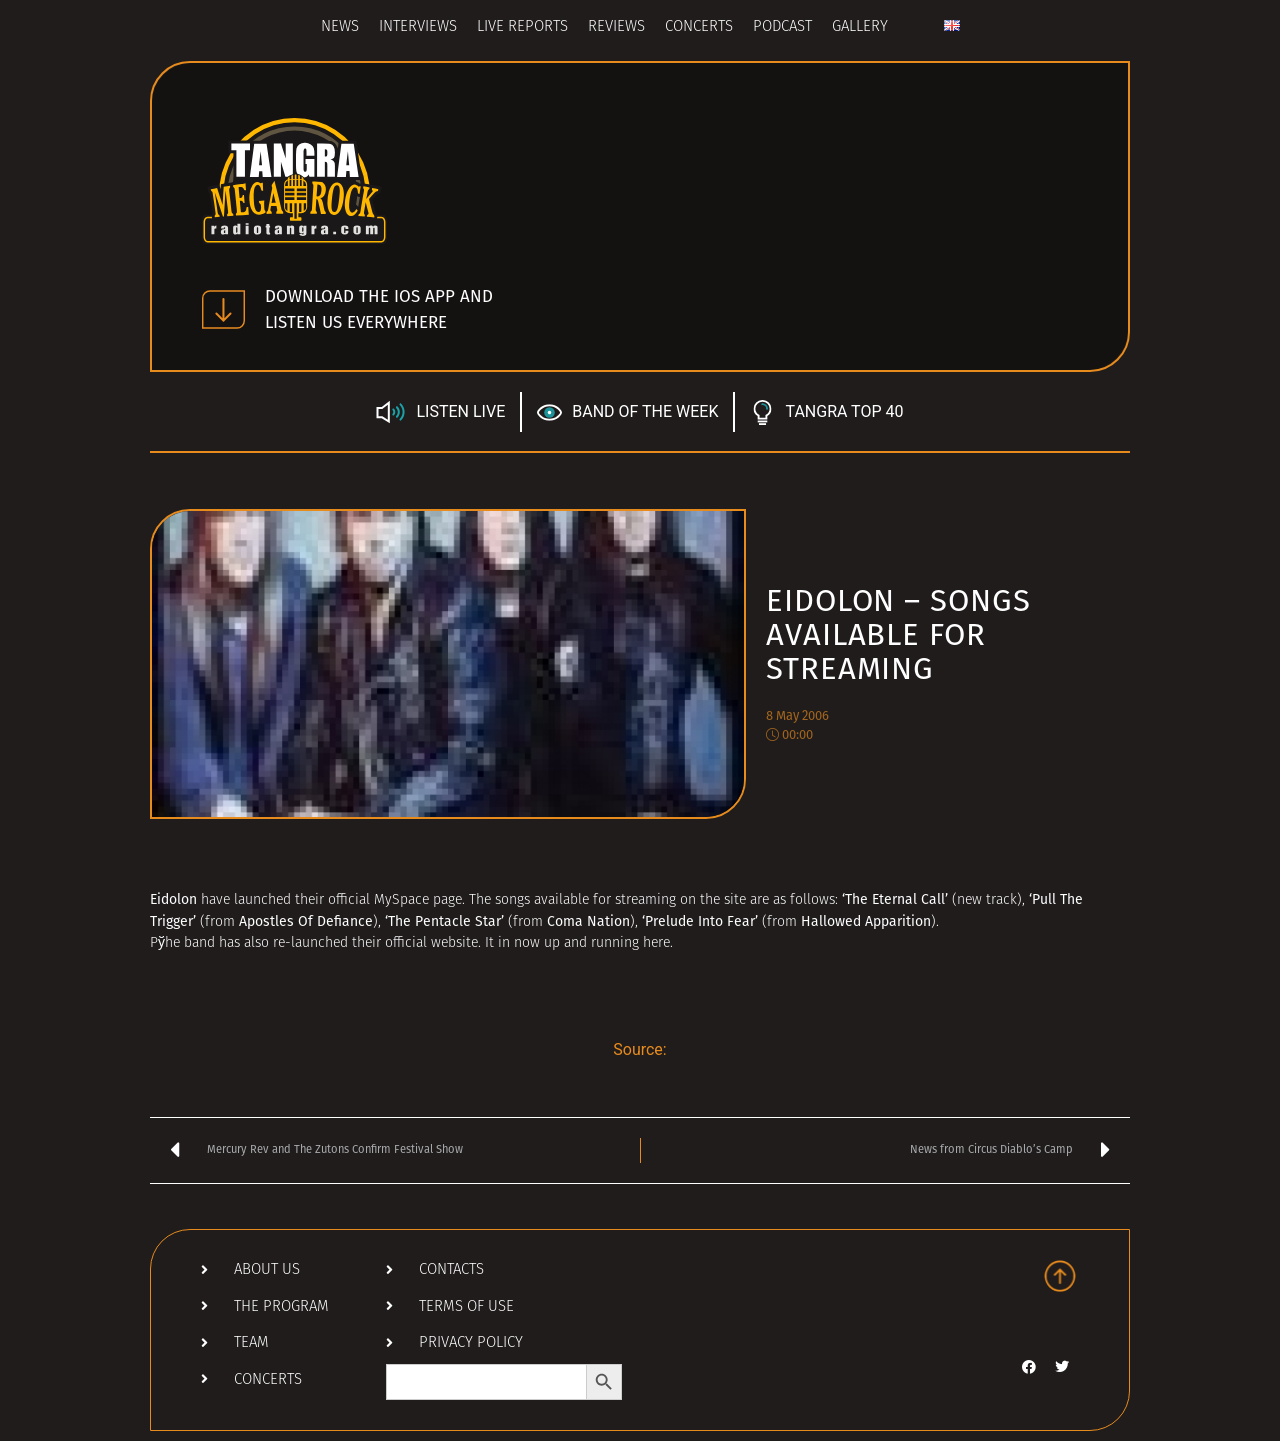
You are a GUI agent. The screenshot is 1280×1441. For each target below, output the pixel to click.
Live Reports (522, 27)
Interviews (418, 27)
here (656, 943)
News (340, 27)
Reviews (616, 27)
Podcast (782, 27)
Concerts (699, 27)
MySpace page (418, 900)
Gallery (860, 27)
